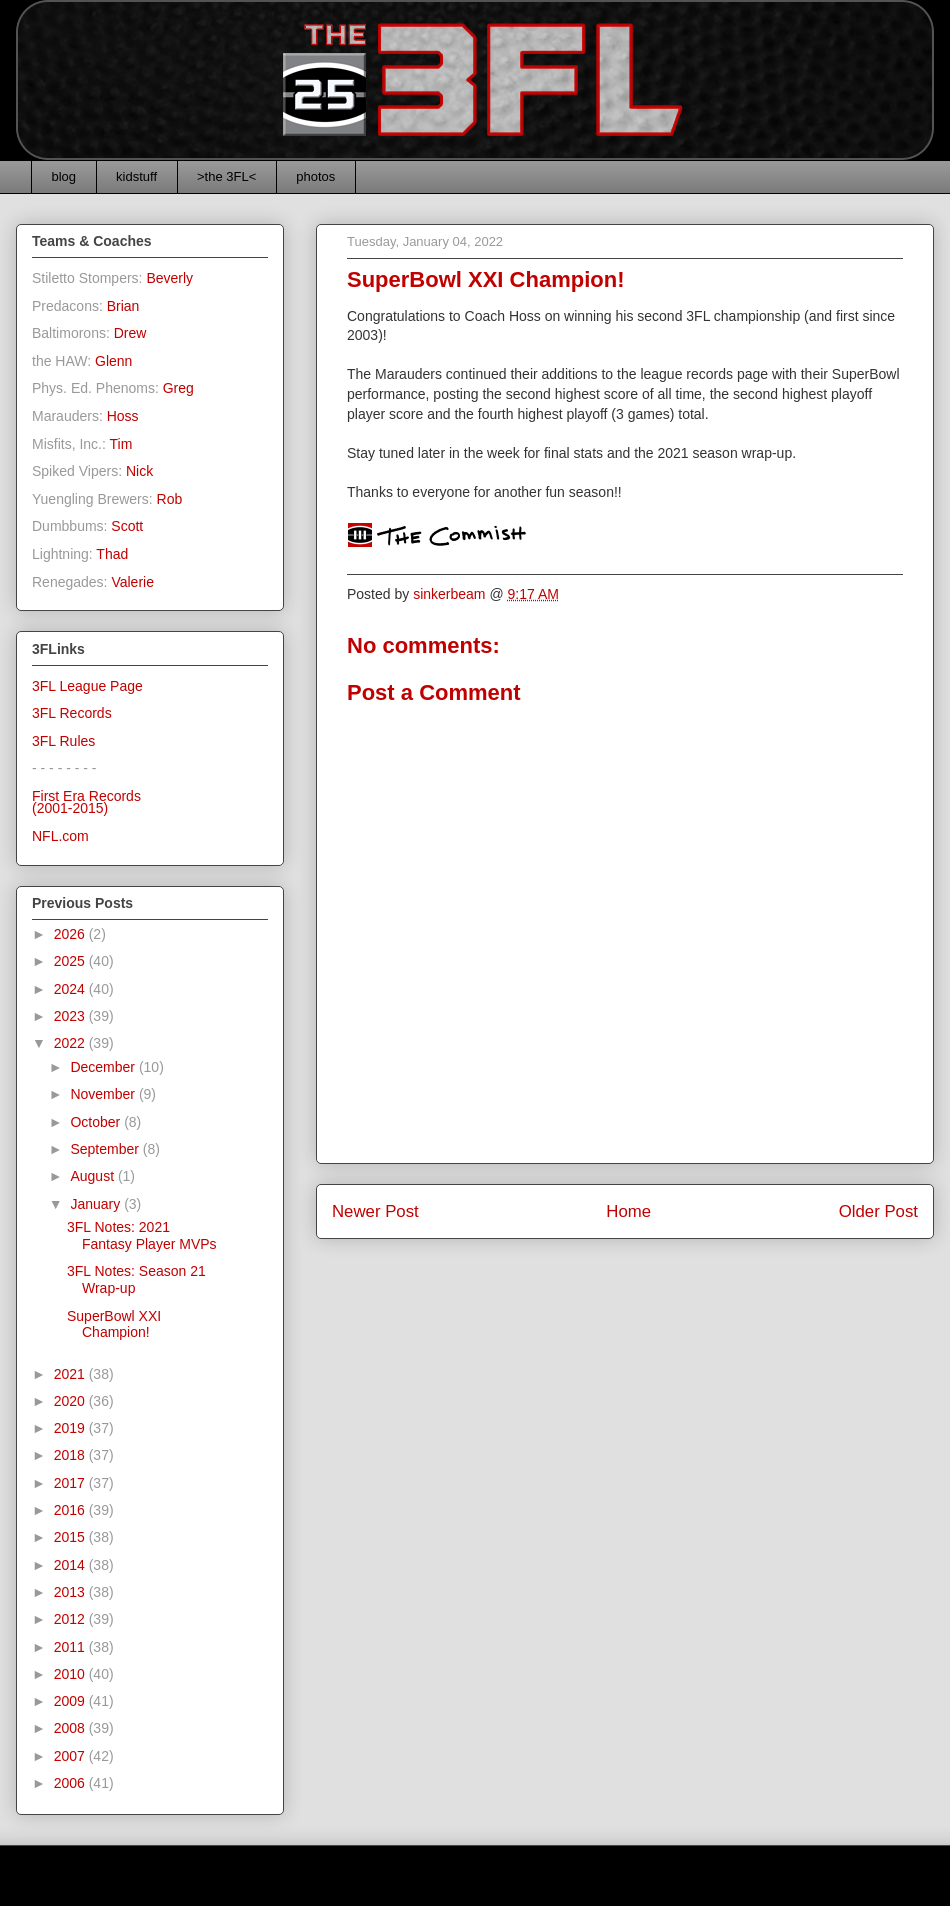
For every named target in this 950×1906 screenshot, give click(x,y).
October (97, 1122)
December (104, 1067)
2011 (71, 1647)
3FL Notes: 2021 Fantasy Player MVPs (142, 1235)
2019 (71, 1428)
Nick (139, 471)
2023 (71, 1016)
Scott (127, 526)
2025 (71, 961)
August (93, 1176)
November (104, 1094)
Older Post (878, 1211)
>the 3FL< (226, 176)
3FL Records (72, 713)
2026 (71, 934)
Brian (123, 306)
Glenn (113, 361)
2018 (71, 1455)
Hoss (123, 416)
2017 (71, 1483)
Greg (178, 388)
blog (64, 176)
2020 (71, 1401)
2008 (71, 1728)
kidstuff (136, 176)
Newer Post (375, 1211)
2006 (71, 1783)
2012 (71, 1619)
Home (628, 1211)
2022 (71, 1043)
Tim (121, 444)
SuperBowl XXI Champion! (114, 1324)
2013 (71, 1592)
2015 (71, 1537)
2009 (71, 1701)
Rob (170, 499)
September (106, 1149)
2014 (71, 1565)
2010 (71, 1674)
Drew (130, 333)
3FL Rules (63, 741)
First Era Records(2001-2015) (86, 802)
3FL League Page (87, 686)
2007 (71, 1756)
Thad (112, 554)
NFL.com (60, 836)
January (97, 1204)
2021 (71, 1374)
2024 (71, 989)
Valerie (132, 582)
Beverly (169, 278)
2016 (71, 1510)
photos (315, 176)
